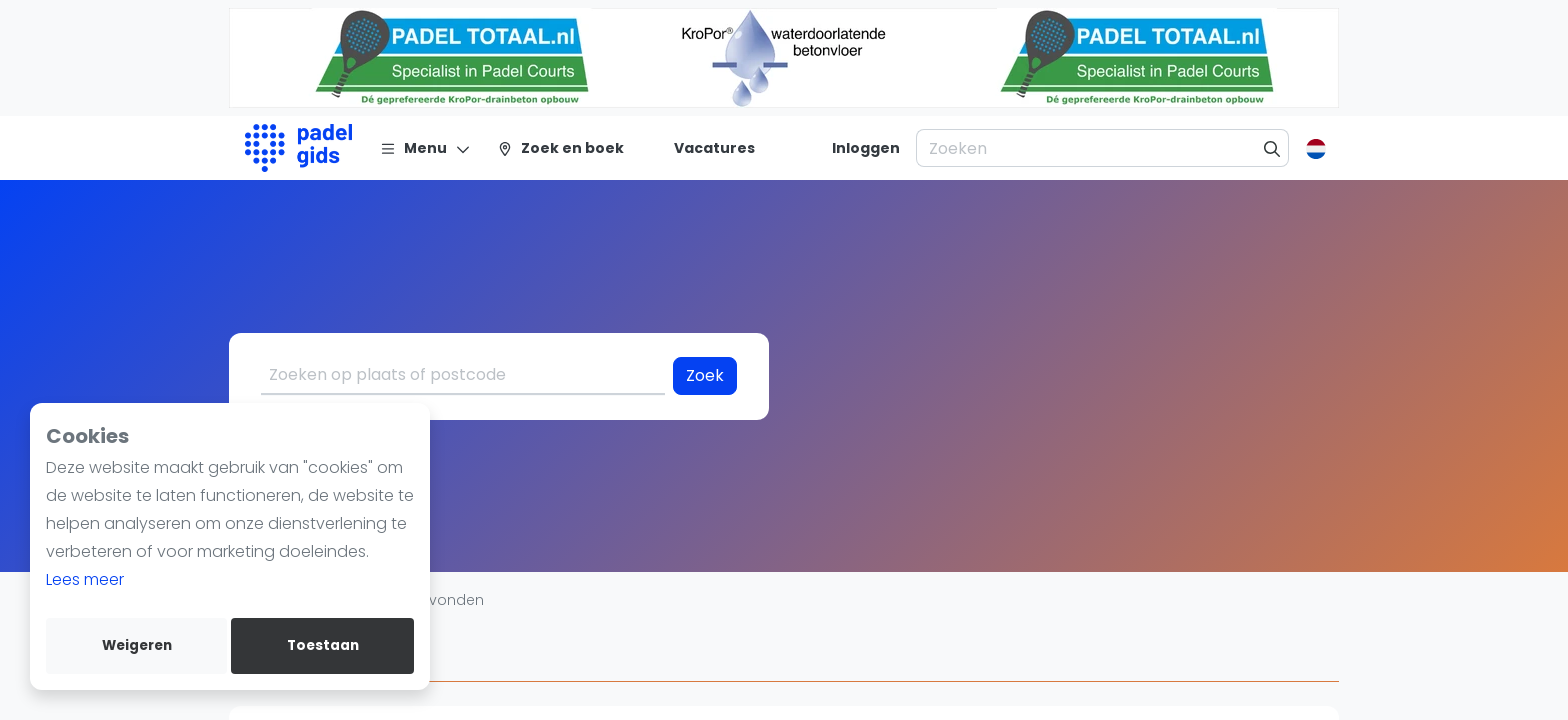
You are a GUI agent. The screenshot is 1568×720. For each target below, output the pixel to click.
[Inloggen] (866, 148)
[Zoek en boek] (560, 148)
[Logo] (298, 148)
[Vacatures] (702, 148)
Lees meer (85, 579)
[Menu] (425, 148)
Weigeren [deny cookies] (137, 645)
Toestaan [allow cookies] (323, 645)
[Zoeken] (1272, 148)
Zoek (705, 375)
